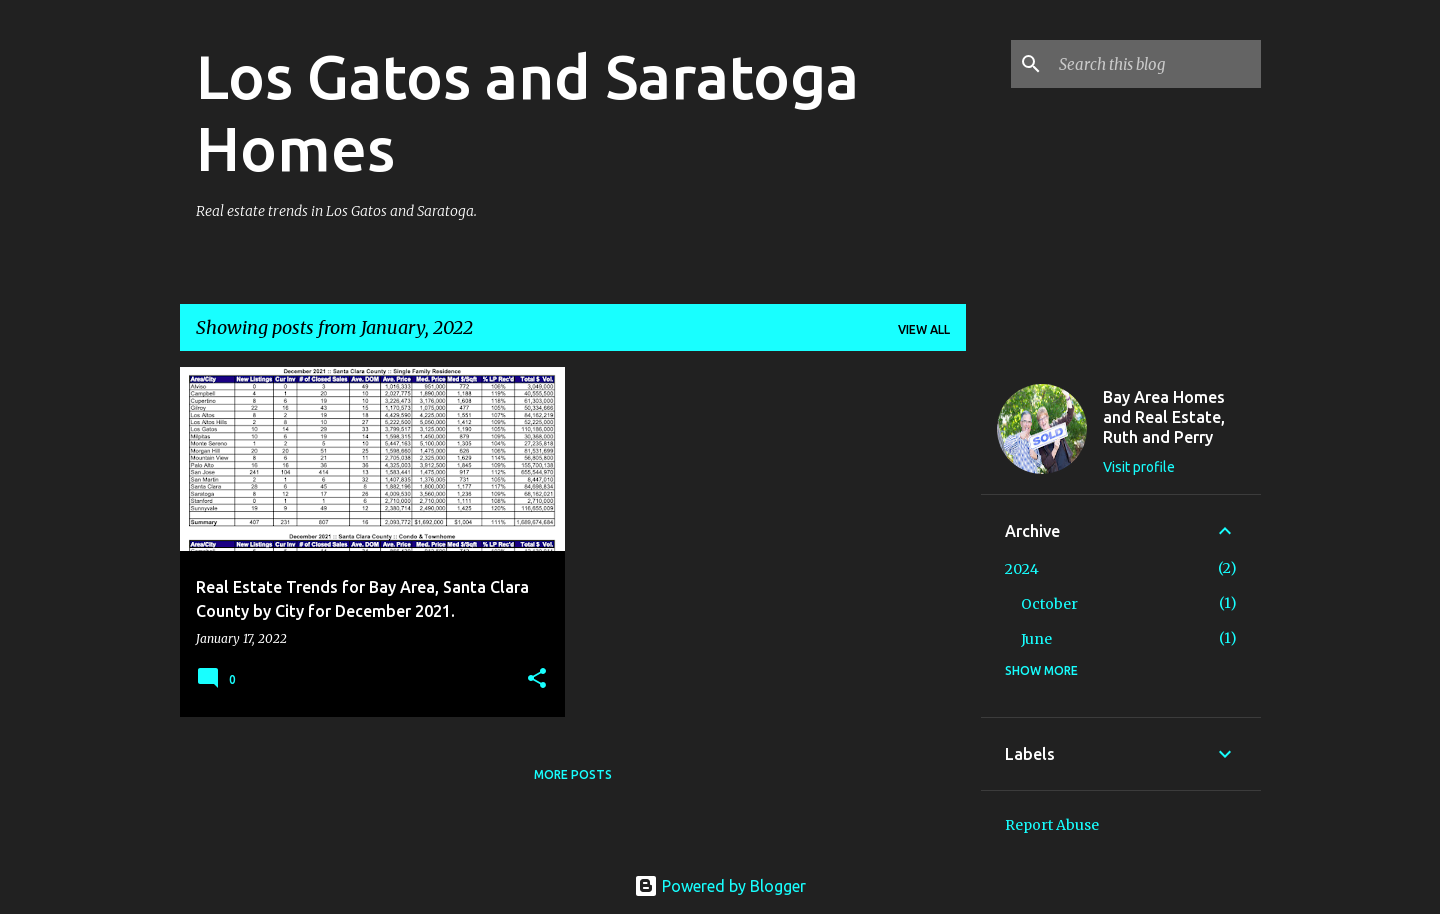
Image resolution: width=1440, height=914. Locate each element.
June (1036, 639)
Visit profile (1139, 467)
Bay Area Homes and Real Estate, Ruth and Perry (1164, 417)
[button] (537, 679)
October (1049, 604)
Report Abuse (1052, 825)
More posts (573, 774)
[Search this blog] (1156, 64)
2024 (1022, 569)
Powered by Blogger (720, 886)
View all (924, 329)
